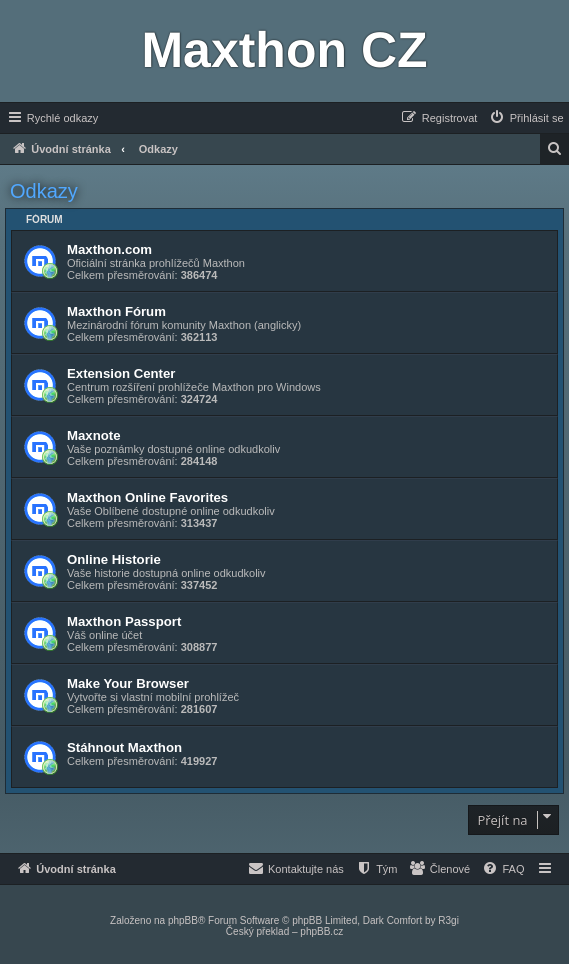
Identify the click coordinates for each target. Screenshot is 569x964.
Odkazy (44, 191)
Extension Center (121, 373)
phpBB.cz (321, 931)
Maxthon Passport (124, 621)
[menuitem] (526, 118)
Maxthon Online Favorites (147, 497)
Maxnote (94, 435)
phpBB (183, 920)
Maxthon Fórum (116, 311)
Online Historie (114, 559)
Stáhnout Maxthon (124, 747)
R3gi (448, 920)
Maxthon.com (109, 249)
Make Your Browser (128, 683)
